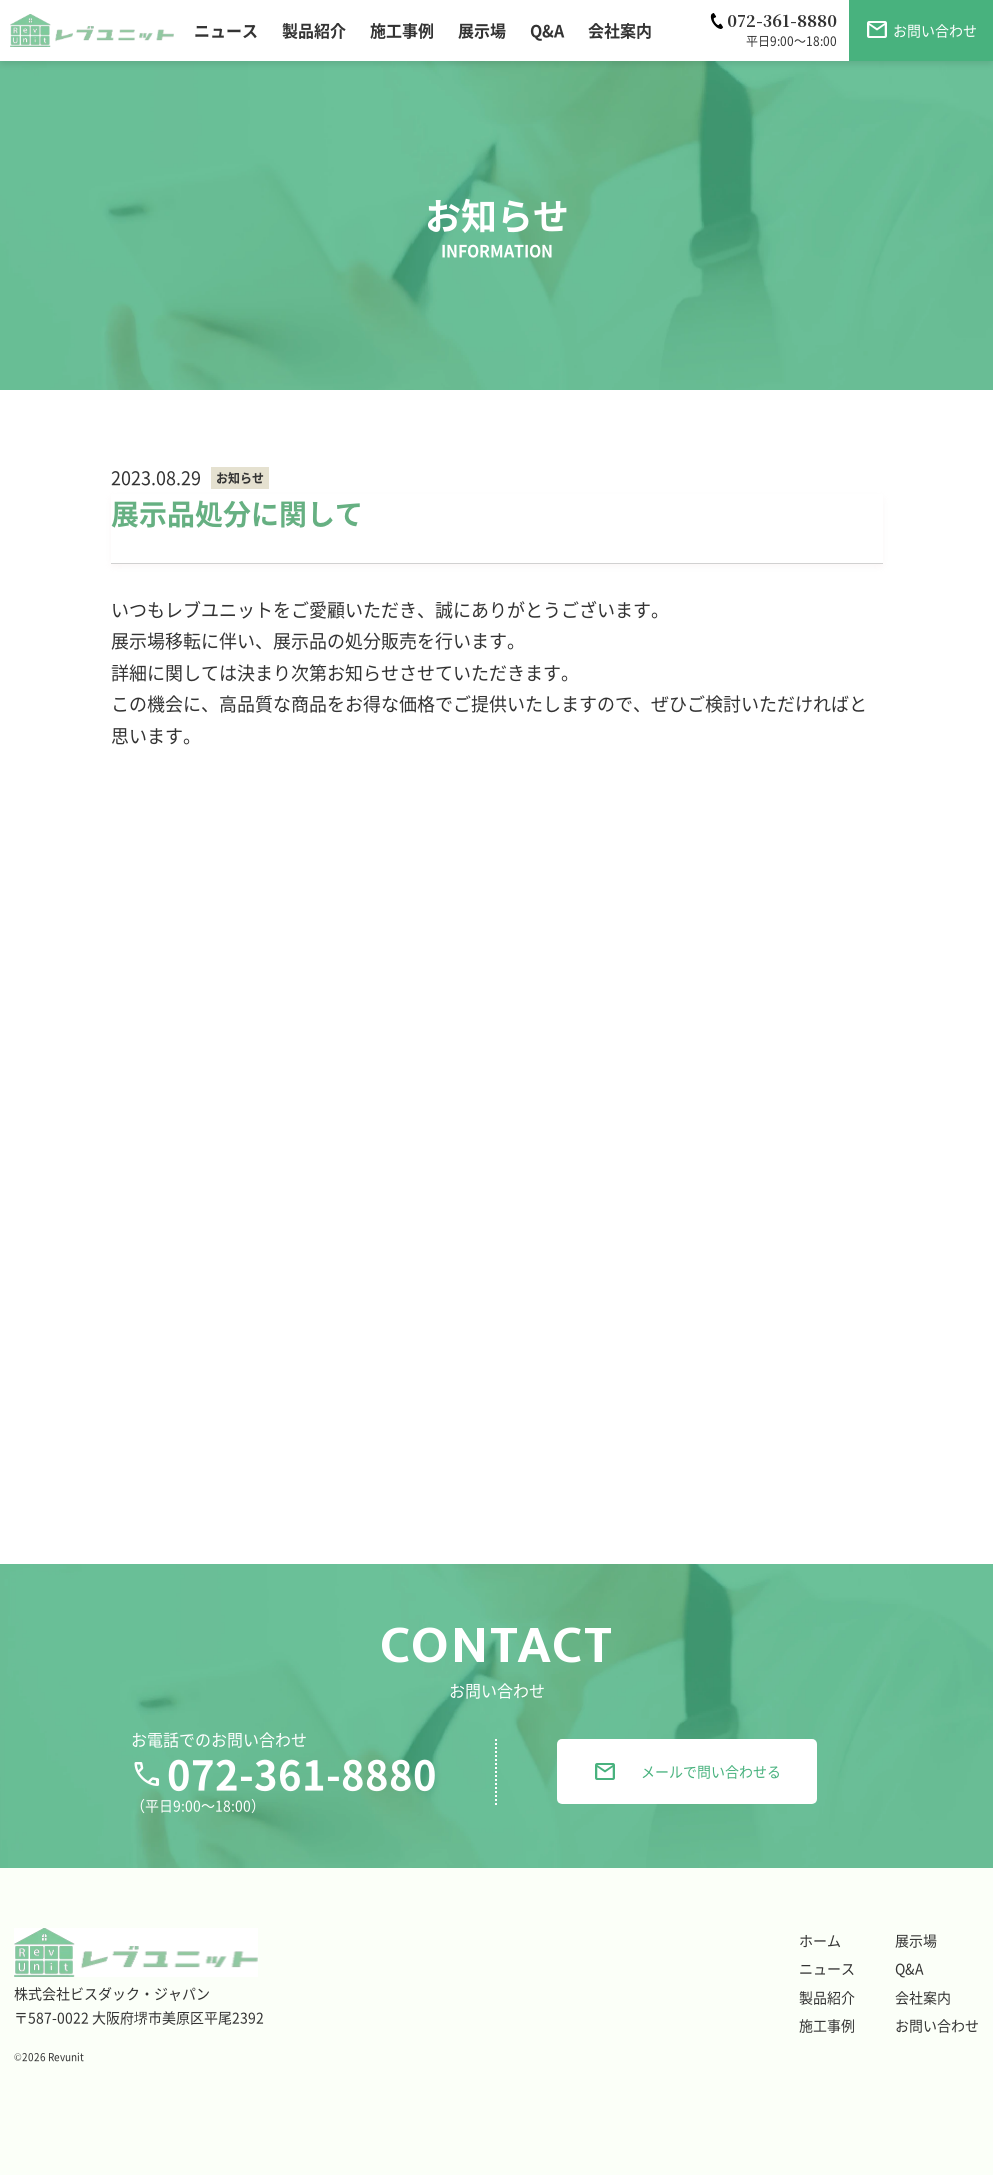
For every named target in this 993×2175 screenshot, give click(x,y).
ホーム (820, 1940)
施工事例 (827, 2025)
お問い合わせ (937, 2025)
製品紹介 (827, 1997)
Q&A (909, 1968)
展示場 (916, 1940)
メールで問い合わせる (687, 1772)
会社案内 (923, 1997)
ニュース (827, 1968)
